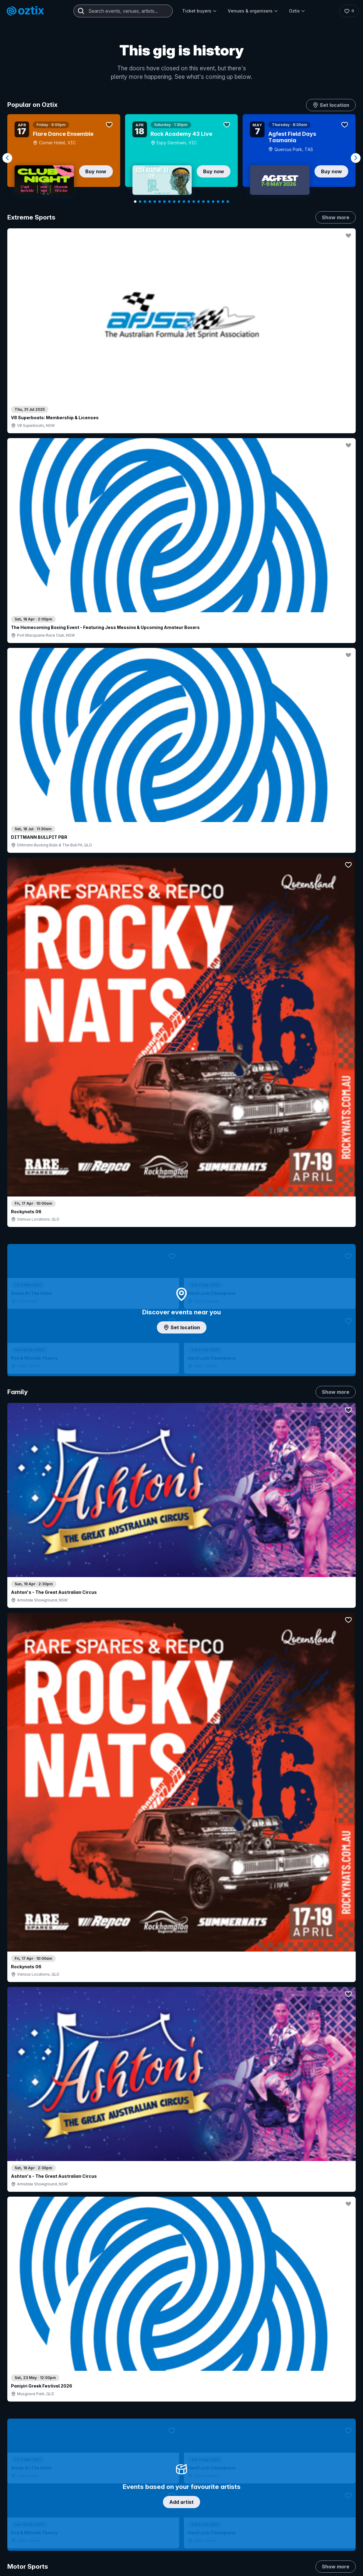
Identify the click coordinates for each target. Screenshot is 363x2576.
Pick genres (181, 1531)
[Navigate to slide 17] (213, 201)
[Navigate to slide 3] (145, 201)
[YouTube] (298, 2472)
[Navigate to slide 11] (184, 201)
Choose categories (181, 1150)
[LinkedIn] (313, 2472)
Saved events (32, 2398)
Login (212, 2374)
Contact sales (248, 2374)
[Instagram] (284, 2472)
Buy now (95, 171)
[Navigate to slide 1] (135, 201)
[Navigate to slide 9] (174, 201)
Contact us (315, 2404)
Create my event (156, 2398)
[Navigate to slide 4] (149, 201)
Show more (335, 217)
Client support (153, 2418)
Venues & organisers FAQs (166, 2408)
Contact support (81, 2374)
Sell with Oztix (153, 2388)
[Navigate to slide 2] (140, 201)
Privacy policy (291, 2507)
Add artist (181, 702)
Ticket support (33, 2423)
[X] (342, 2472)
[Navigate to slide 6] (159, 201)
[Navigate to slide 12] (188, 201)
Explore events (33, 2388)
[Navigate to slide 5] (154, 201)
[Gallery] (181, 158)
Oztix (297, 10)
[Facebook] (328, 2472)
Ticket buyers (199, 10)
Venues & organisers (253, 10)
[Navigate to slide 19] (222, 201)
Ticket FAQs (30, 2415)
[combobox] (123, 11)
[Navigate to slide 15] (203, 201)
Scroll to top (181, 2296)
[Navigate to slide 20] (227, 201)
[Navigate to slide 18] (218, 201)
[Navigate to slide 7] (164, 201)
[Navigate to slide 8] (169, 201)
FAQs (309, 2394)
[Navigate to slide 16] (208, 201)
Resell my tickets (35, 2431)
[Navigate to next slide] (356, 158)
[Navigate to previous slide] (7, 158)
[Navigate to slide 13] (193, 201)
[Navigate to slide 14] (198, 201)
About (310, 2384)
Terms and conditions (328, 2507)
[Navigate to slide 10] (179, 201)
